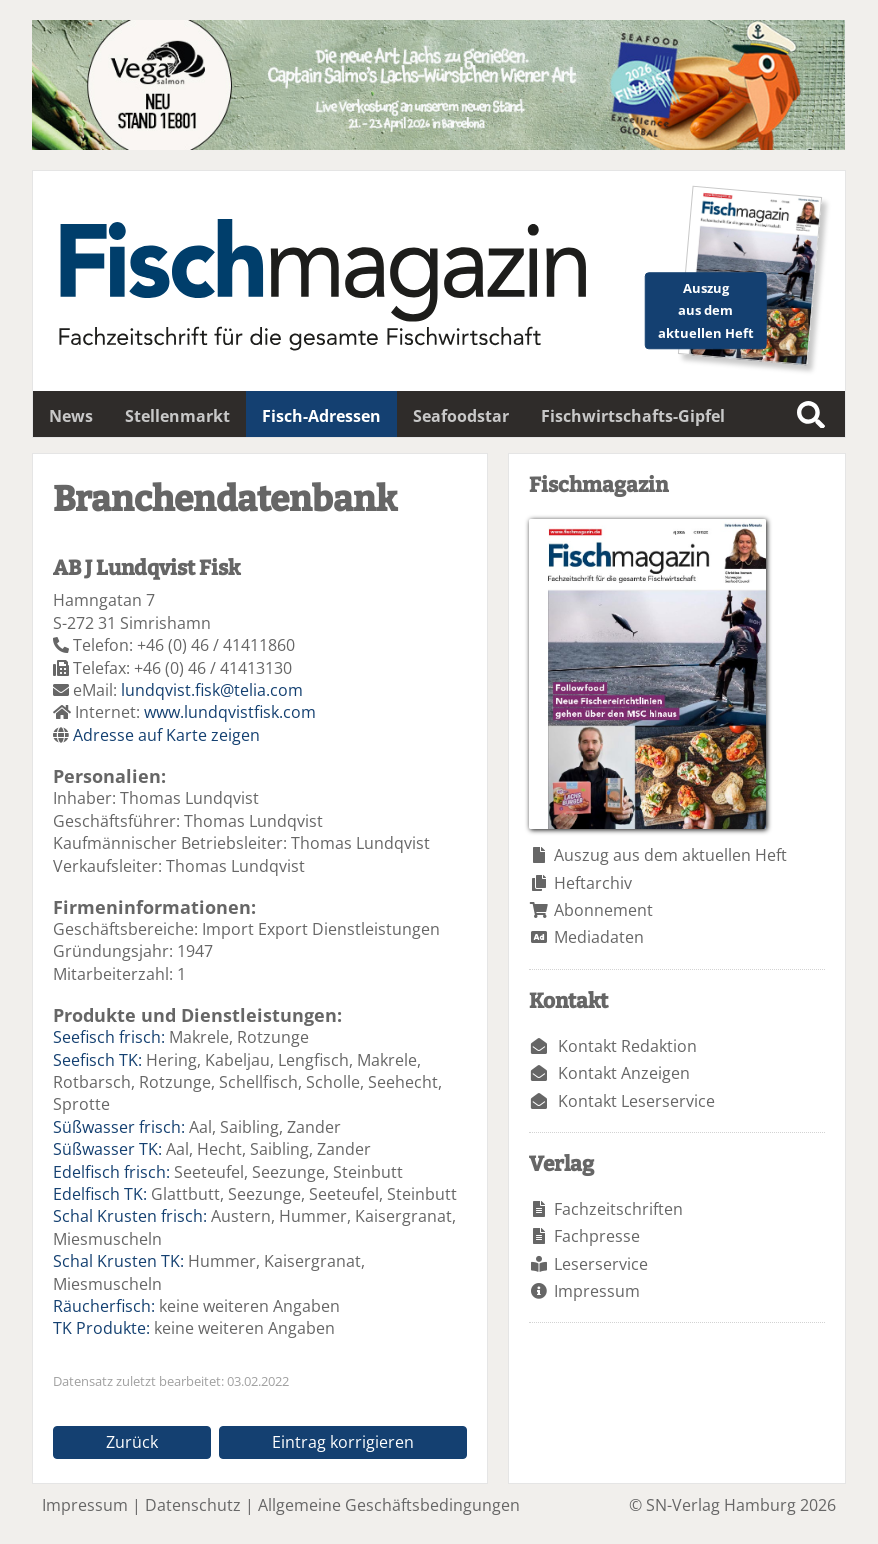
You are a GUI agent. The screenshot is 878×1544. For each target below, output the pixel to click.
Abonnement (603, 910)
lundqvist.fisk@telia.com (212, 690)
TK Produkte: (101, 1328)
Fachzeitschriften (618, 1209)
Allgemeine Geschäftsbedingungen (389, 1505)
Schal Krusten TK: (118, 1261)
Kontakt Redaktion (627, 1046)
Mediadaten (599, 937)
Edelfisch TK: (100, 1194)
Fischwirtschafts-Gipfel (633, 416)
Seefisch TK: (97, 1060)
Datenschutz (193, 1505)
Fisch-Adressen (321, 416)
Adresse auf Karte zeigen (166, 735)
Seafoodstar (461, 416)
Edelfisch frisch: (111, 1172)
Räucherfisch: (104, 1306)
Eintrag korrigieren (343, 1442)
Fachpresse (597, 1236)
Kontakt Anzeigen (624, 1073)
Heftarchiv (593, 883)
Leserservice (601, 1264)
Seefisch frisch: (109, 1037)
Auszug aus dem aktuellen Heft (670, 855)
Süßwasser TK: (107, 1149)
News (71, 416)
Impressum (597, 1291)
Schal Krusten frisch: (130, 1216)
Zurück (132, 1442)
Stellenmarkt (177, 416)
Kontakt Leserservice (636, 1101)
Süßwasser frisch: (119, 1127)
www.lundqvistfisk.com (230, 712)
